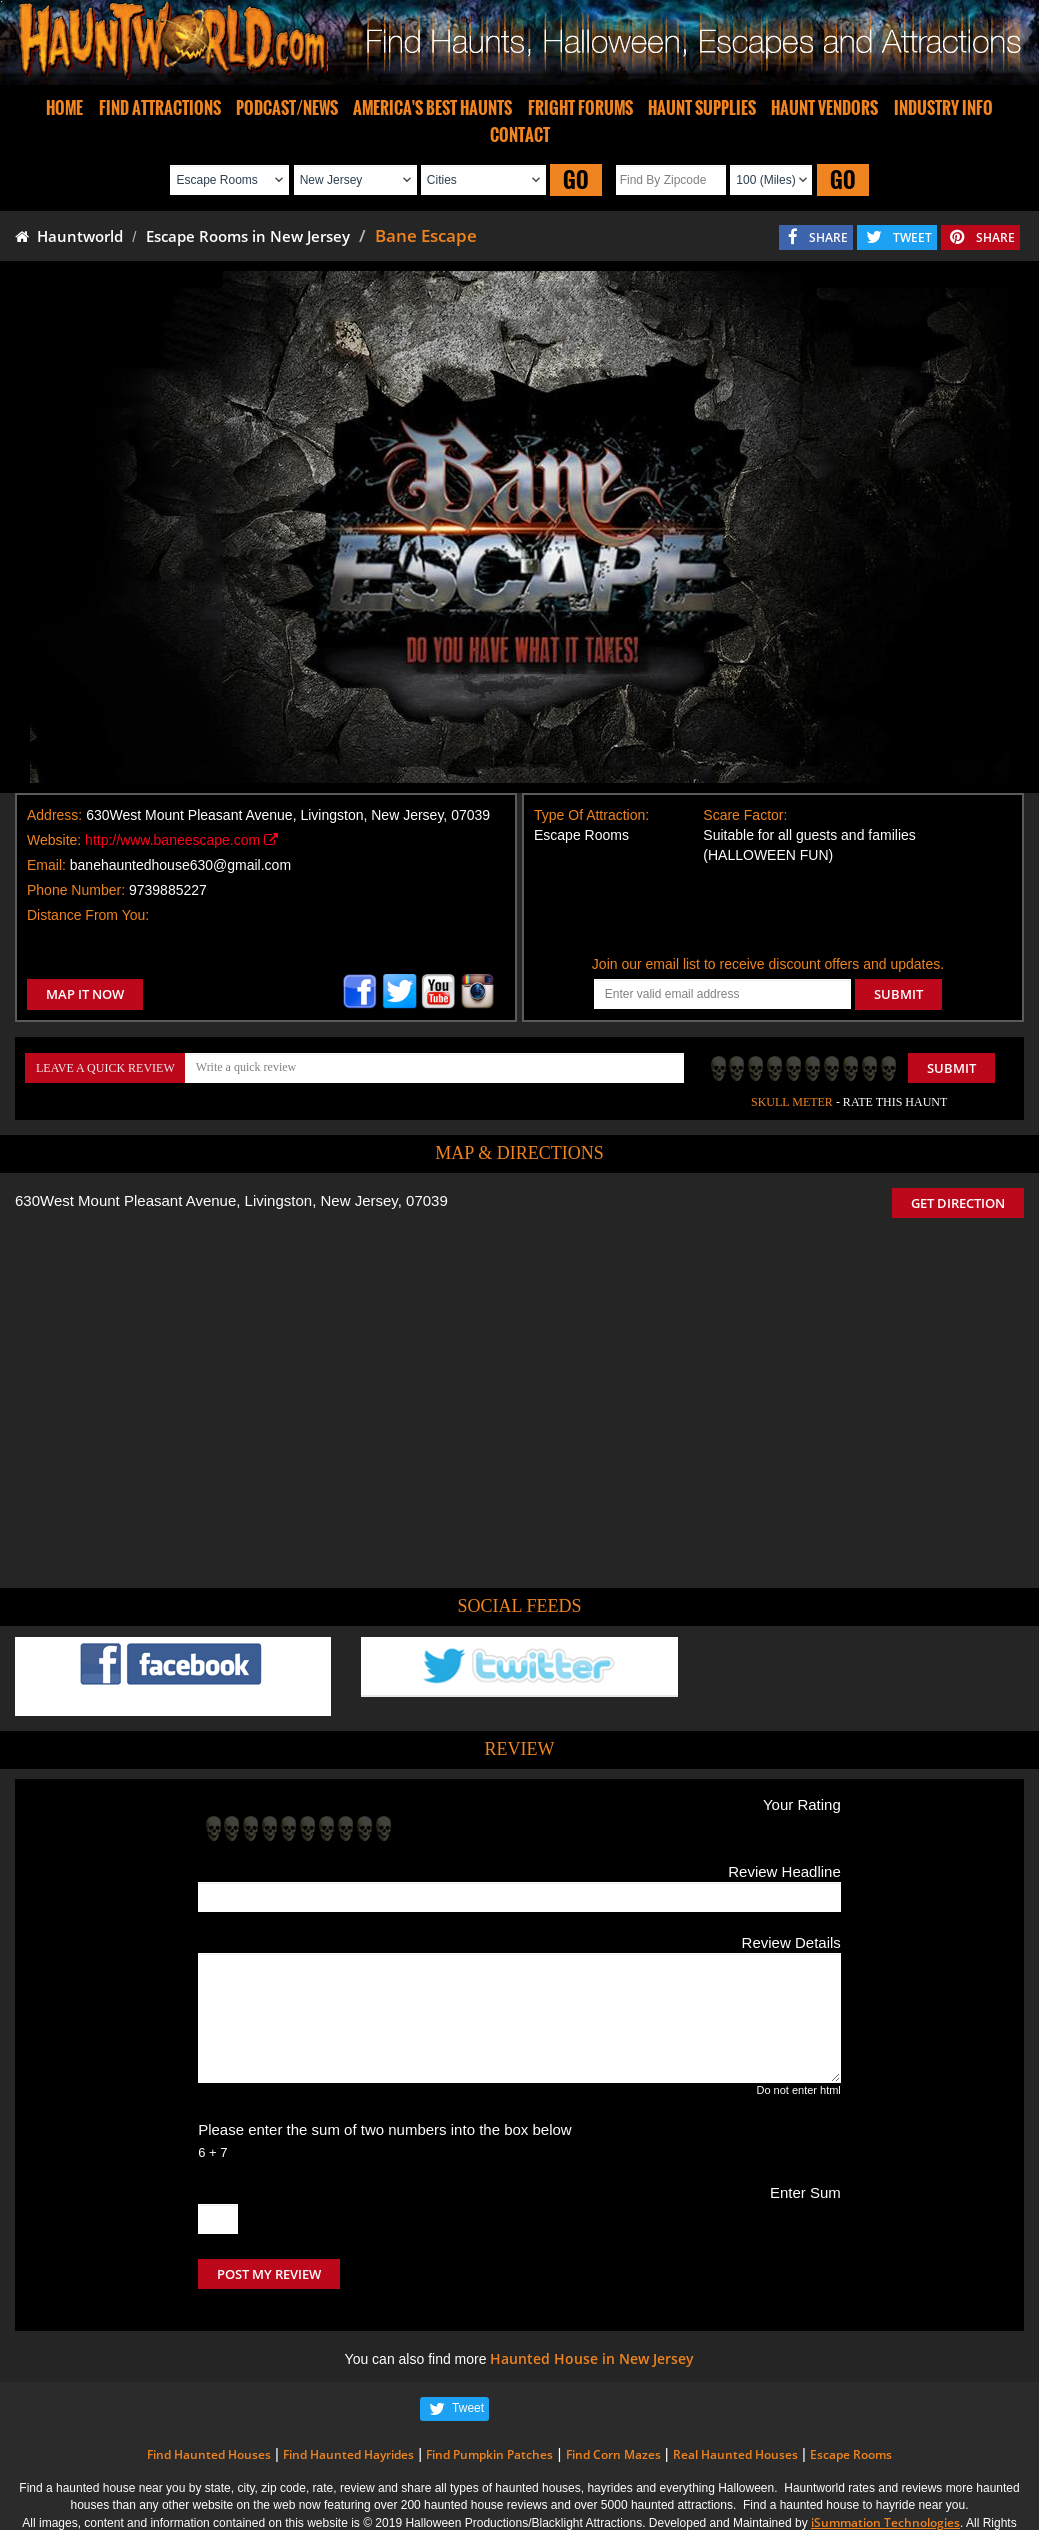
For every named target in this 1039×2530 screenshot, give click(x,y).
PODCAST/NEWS (287, 108)
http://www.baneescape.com (181, 840)
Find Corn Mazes (613, 2454)
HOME (64, 108)
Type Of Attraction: (591, 815)
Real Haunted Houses (735, 2454)
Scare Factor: (745, 815)
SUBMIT (898, 994)
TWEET (912, 237)
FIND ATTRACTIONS (160, 108)
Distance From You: (88, 915)
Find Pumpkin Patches (489, 2454)
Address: (54, 815)
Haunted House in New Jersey (592, 2358)
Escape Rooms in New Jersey (248, 236)
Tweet (468, 2408)
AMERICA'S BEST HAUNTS (432, 108)
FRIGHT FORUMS (580, 108)
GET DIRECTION (958, 1203)
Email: (46, 865)
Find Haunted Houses (209, 2454)
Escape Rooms (851, 2454)
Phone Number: (76, 890)
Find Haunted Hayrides (348, 2454)
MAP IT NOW (85, 994)
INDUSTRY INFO (943, 108)
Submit (951, 1068)
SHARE (828, 237)
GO (576, 179)
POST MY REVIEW (269, 2274)
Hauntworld (69, 236)
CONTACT (520, 135)
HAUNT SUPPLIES (702, 108)
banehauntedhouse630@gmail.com (180, 865)
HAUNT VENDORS (824, 108)
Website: (54, 840)
